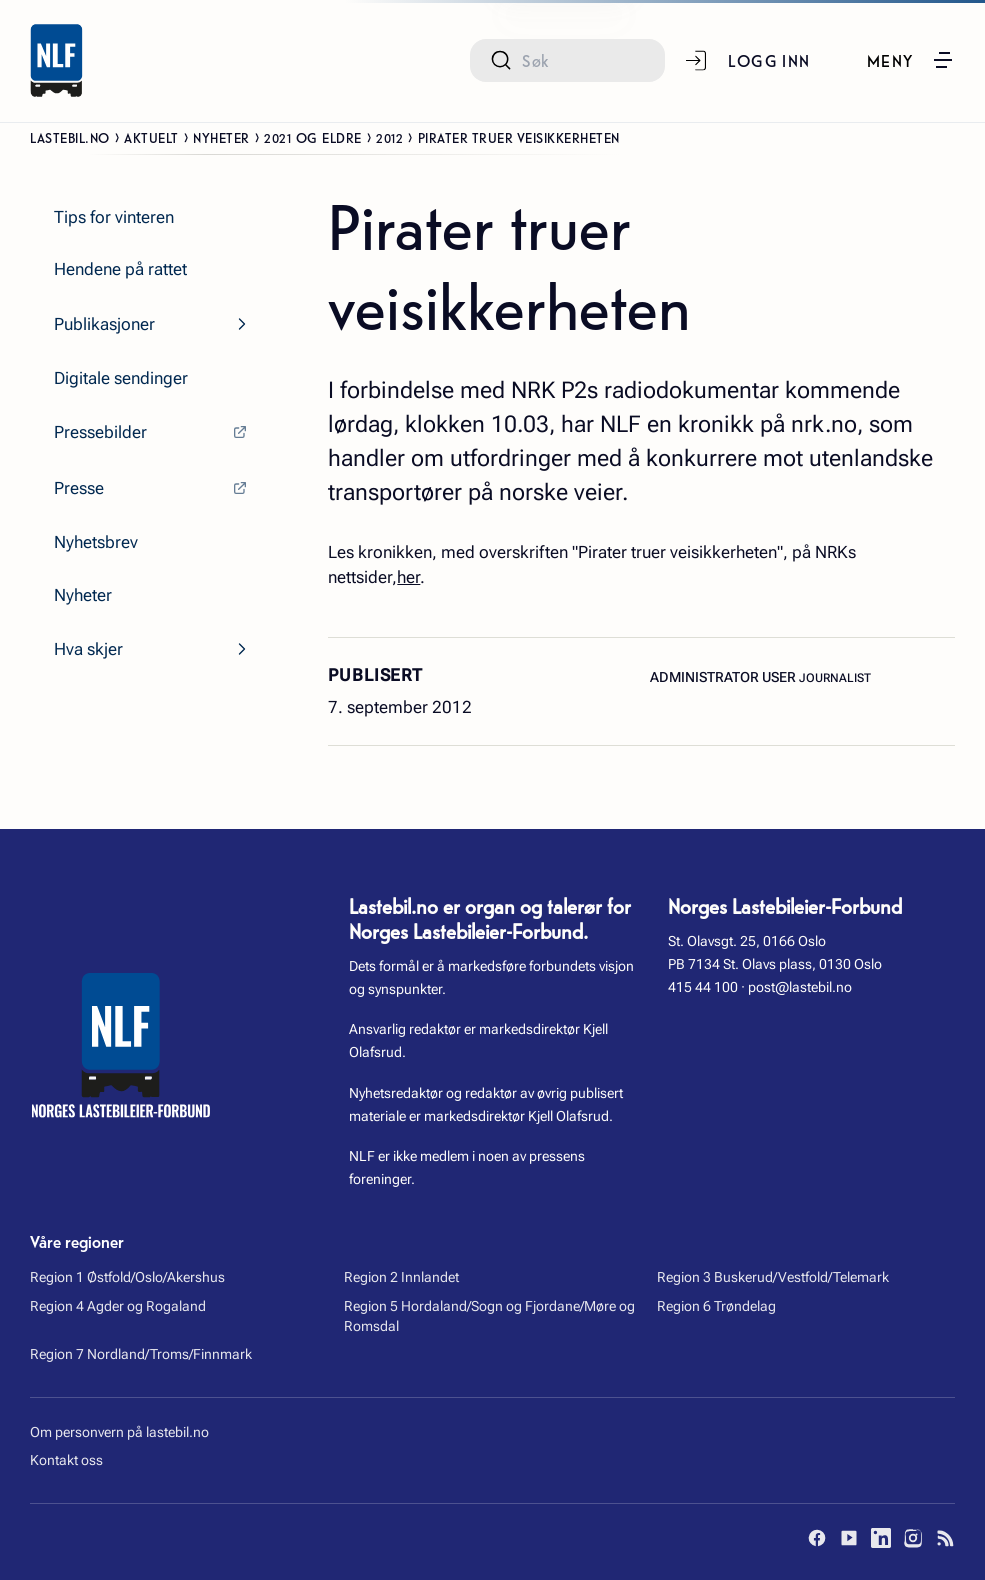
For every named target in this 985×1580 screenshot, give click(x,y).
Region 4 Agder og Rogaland (118, 1306)
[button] (911, 60)
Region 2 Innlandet (401, 1277)
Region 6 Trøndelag (716, 1306)
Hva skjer (88, 649)
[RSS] (945, 1538)
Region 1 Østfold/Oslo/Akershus (127, 1277)
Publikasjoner (104, 324)
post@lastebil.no (800, 987)
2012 (389, 137)
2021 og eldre (313, 137)
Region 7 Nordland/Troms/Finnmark (141, 1354)
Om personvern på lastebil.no (119, 1432)
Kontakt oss (66, 1460)
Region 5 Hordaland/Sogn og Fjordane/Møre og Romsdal (489, 1316)
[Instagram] (913, 1538)
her (408, 577)
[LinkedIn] (881, 1538)
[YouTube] (849, 1538)
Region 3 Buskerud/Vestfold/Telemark (773, 1277)
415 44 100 (703, 987)
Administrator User (724, 677)
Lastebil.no (70, 137)
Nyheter (221, 137)
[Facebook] (817, 1538)
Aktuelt (151, 137)
